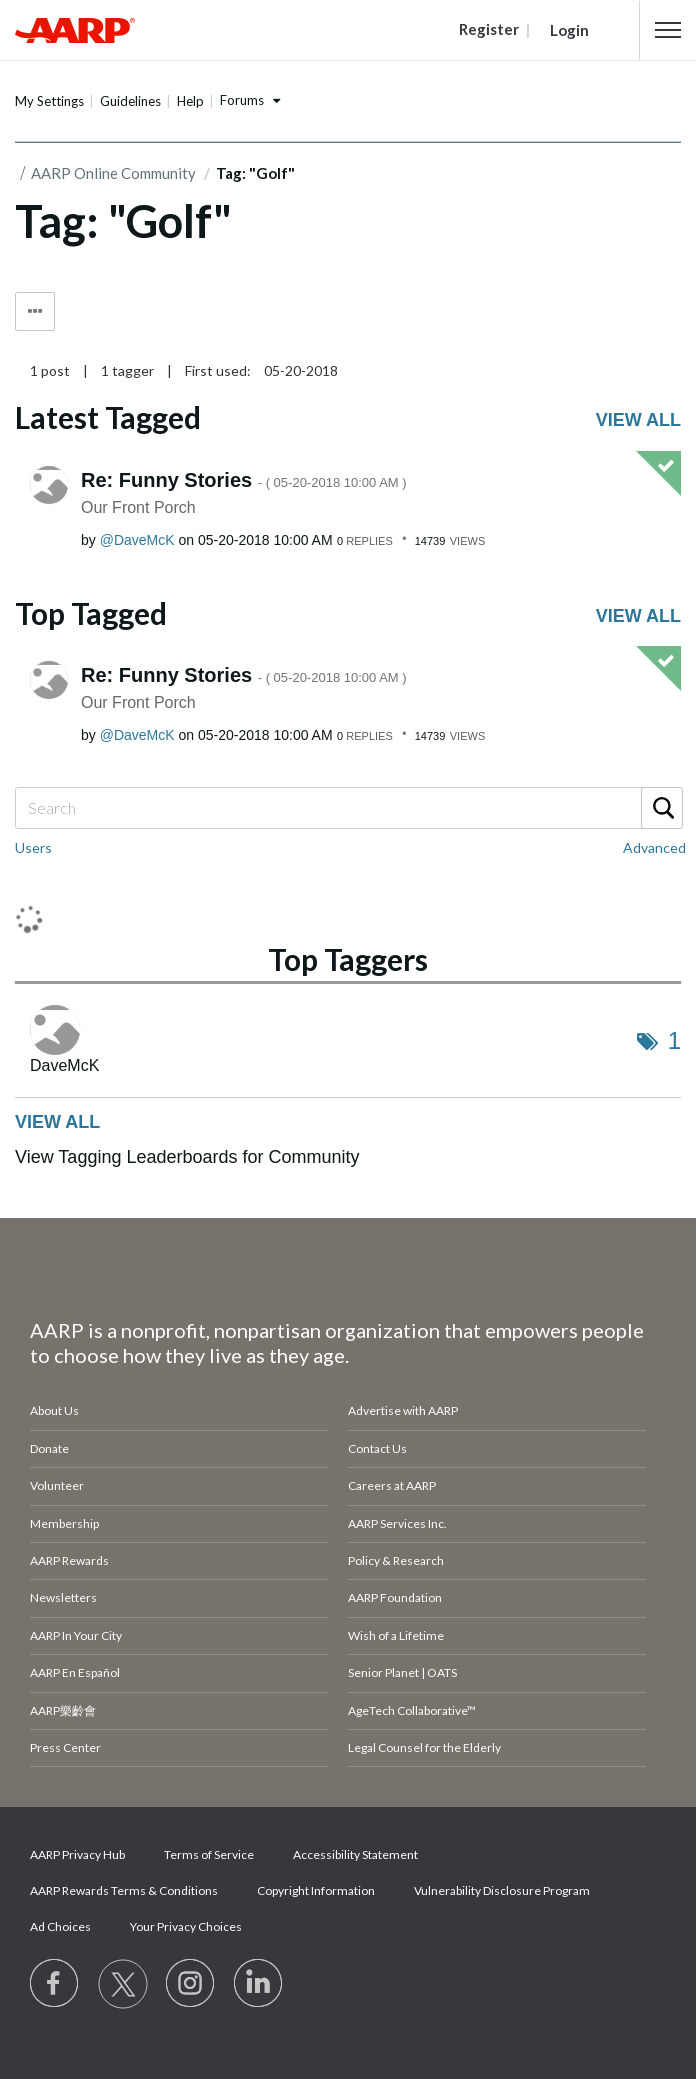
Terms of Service (209, 1854)
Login (569, 30)
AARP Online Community (113, 173)
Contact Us (377, 1448)
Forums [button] (242, 100)
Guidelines (130, 101)
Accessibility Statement (355, 1854)
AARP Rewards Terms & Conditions (124, 1890)
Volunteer (57, 1485)
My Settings (49, 101)
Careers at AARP (392, 1485)
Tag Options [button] (35, 311)
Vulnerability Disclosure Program (502, 1890)
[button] (668, 30)
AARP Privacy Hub (77, 1854)
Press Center (65, 1747)
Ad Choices (60, 1926)
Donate (49, 1448)
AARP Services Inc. (397, 1523)
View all (638, 420)
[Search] (348, 808)
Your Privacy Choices (186, 1926)
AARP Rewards (69, 1560)
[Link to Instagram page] (191, 1984)
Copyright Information (316, 1890)
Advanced (654, 847)
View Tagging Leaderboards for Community (187, 1157)
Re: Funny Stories (244, 480)
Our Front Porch (138, 507)
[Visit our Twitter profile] (123, 1984)
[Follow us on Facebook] (55, 1984)
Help (190, 101)
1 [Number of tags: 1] (674, 1040)
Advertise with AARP (403, 1410)
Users (33, 847)
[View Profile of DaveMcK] (137, 540)
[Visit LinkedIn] (259, 1984)
